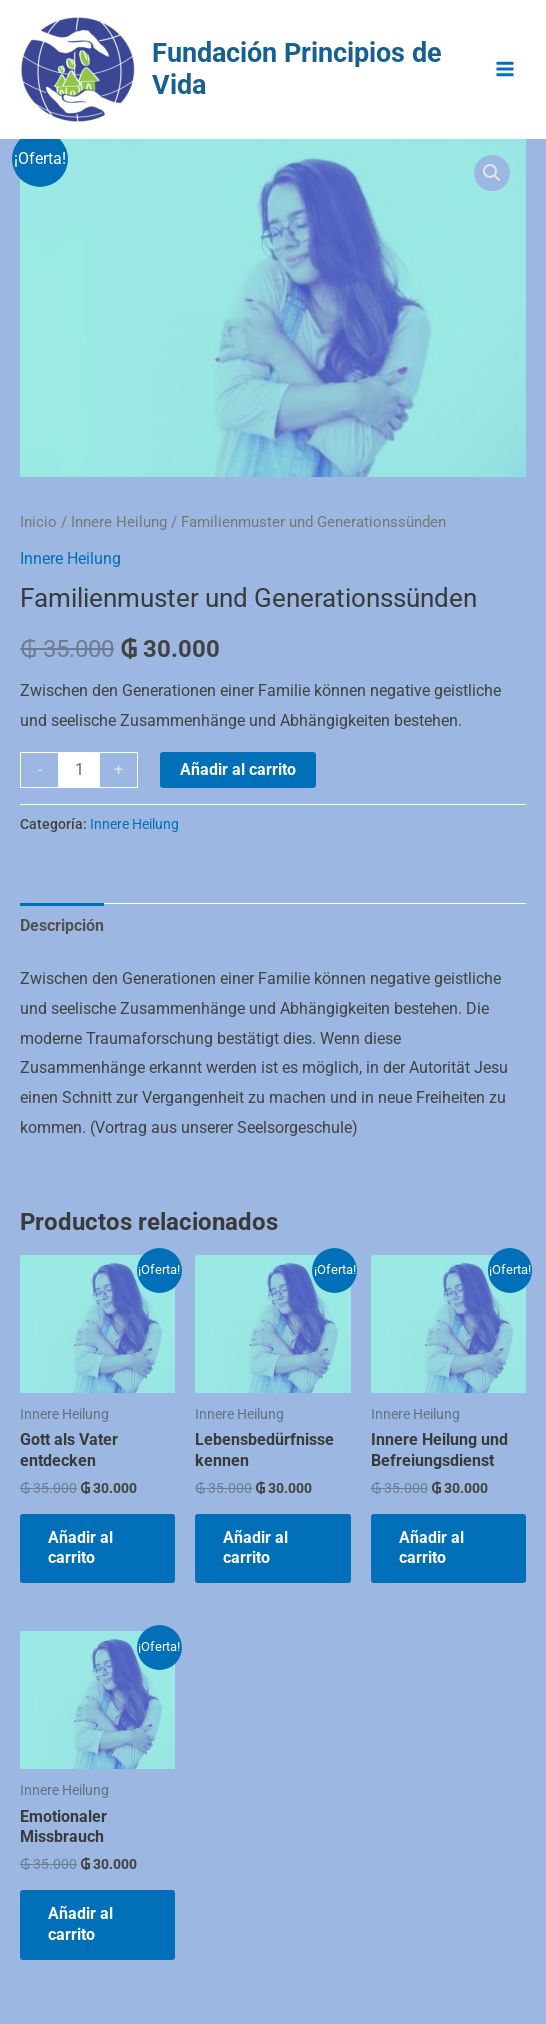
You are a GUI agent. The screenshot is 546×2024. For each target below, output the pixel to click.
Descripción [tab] (62, 925)
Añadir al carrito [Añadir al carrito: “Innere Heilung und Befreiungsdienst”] (431, 1548)
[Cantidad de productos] (79, 770)
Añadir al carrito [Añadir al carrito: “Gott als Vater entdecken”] (80, 1548)
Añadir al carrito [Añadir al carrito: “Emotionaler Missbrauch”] (80, 1924)
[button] (492, 173)
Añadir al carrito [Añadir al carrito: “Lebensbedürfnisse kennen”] (255, 1548)
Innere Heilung (119, 522)
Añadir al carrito (238, 769)
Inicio (38, 522)
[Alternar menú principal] (505, 69)
